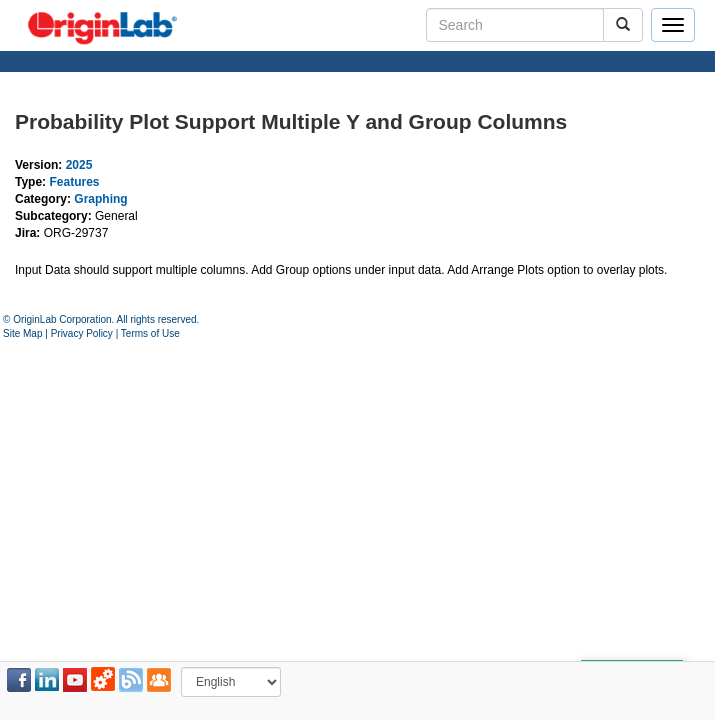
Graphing (100, 199)
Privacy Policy (82, 333)
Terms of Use (150, 333)
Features (74, 182)
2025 (79, 165)
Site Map (22, 333)
